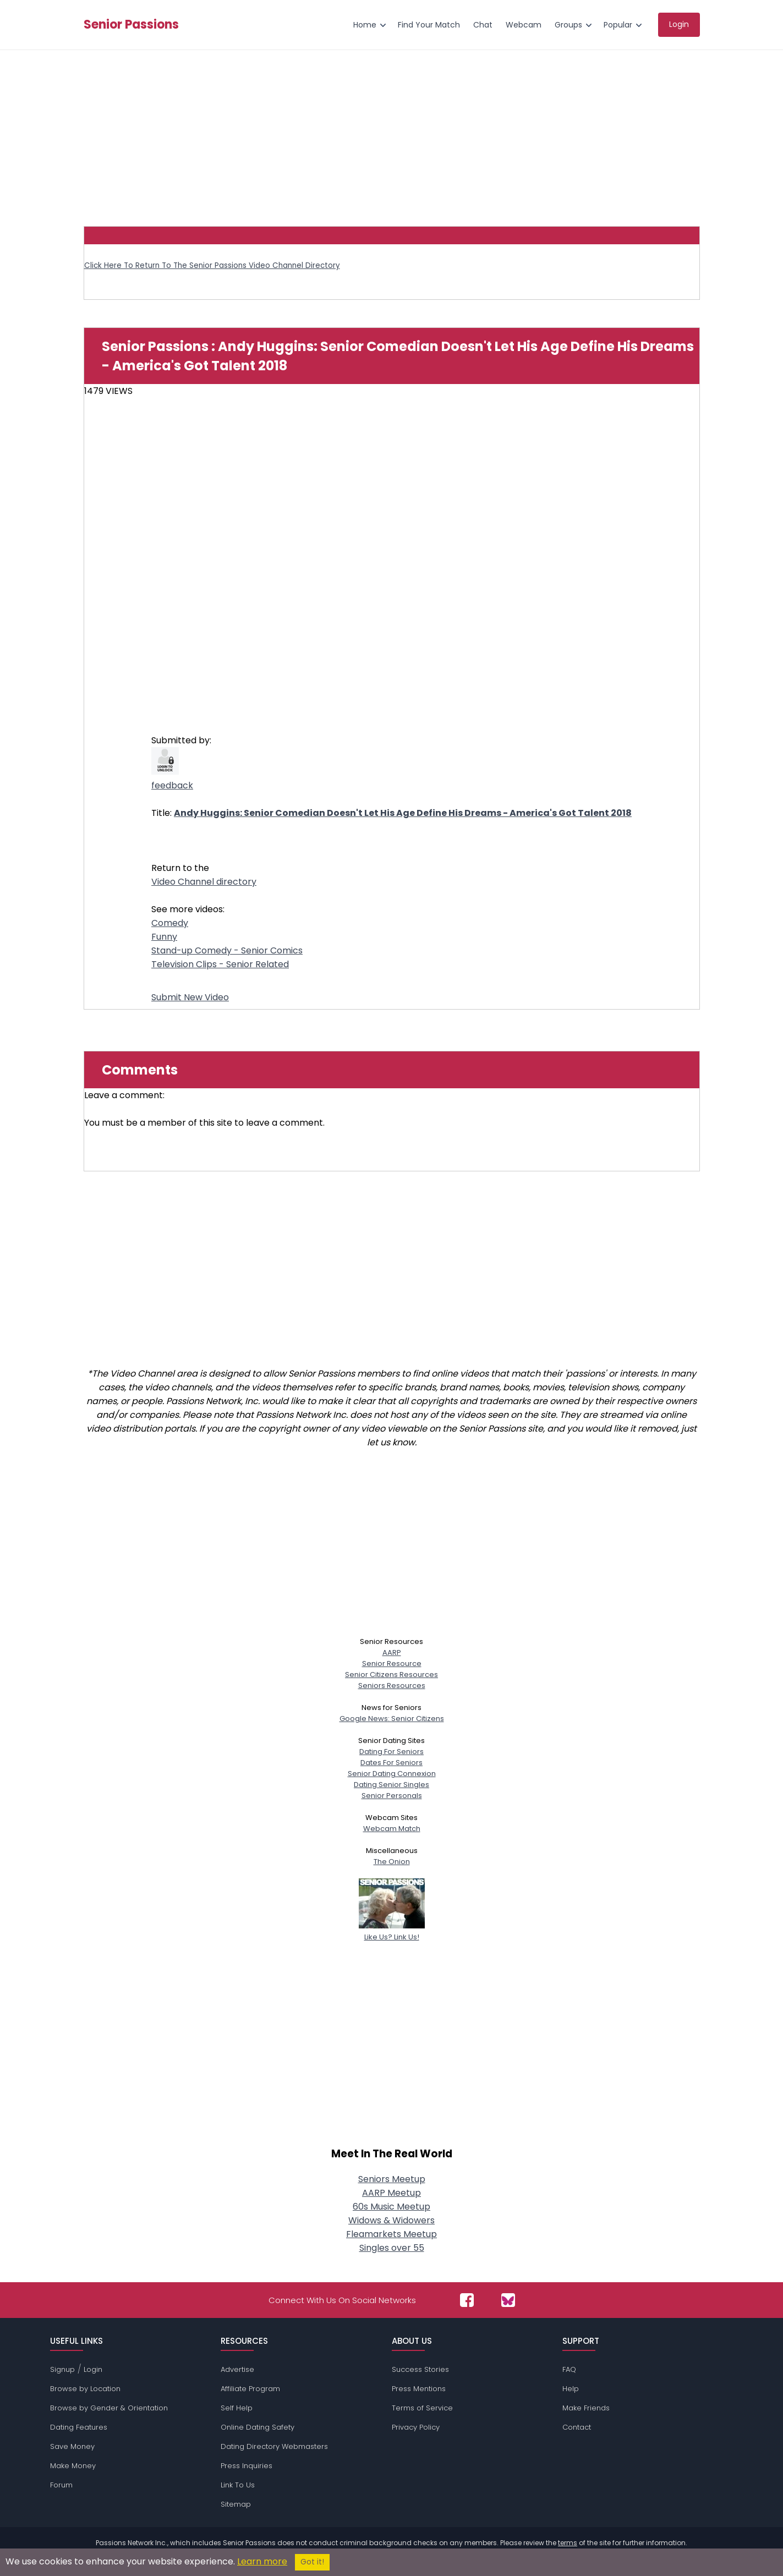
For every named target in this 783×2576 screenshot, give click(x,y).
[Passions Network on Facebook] (467, 2300)
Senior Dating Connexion (392, 1773)
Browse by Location (85, 2388)
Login (93, 2369)
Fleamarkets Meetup (391, 2234)
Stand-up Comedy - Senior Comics (227, 950)
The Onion (392, 1861)
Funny (164, 936)
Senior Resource (391, 1663)
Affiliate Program (250, 2388)
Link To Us (238, 2485)
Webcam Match (391, 1828)
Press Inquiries (246, 2465)
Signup (62, 2369)
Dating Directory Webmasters (274, 2446)
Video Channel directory (203, 881)
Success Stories (420, 2369)
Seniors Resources (391, 1685)
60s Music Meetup (391, 2206)
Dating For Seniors (391, 1751)
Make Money (73, 2465)
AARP (391, 1652)
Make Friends (586, 2408)
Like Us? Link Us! (392, 1931)
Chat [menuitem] (482, 24)
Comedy (169, 923)
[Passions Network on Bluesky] (508, 2300)
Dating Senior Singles (391, 1784)
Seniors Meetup (391, 2179)
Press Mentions (419, 2388)
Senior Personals (392, 1795)
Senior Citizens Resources (391, 1674)
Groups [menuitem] (568, 24)
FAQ (569, 2369)
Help (570, 2388)
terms (567, 2542)
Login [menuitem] (679, 24)
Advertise (237, 2369)
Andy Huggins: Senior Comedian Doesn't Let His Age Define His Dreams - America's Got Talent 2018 (403, 813)
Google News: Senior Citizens (392, 1718)
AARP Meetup (391, 2192)
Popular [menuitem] (618, 24)
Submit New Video (190, 997)
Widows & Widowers (391, 2220)
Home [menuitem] (364, 24)
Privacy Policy (416, 2427)
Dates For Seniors (391, 1762)
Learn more (262, 2561)
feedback (172, 785)
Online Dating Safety (257, 2427)
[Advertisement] (392, 133)
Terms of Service (422, 2408)
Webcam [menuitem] (523, 24)
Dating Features (78, 2427)
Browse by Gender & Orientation (109, 2408)
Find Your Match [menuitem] (429, 24)
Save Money (72, 2446)
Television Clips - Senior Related (220, 964)
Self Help (237, 2408)
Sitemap (236, 2504)
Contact (576, 2427)
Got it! (312, 2562)
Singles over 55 (391, 2247)
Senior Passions (131, 24)
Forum (61, 2485)
